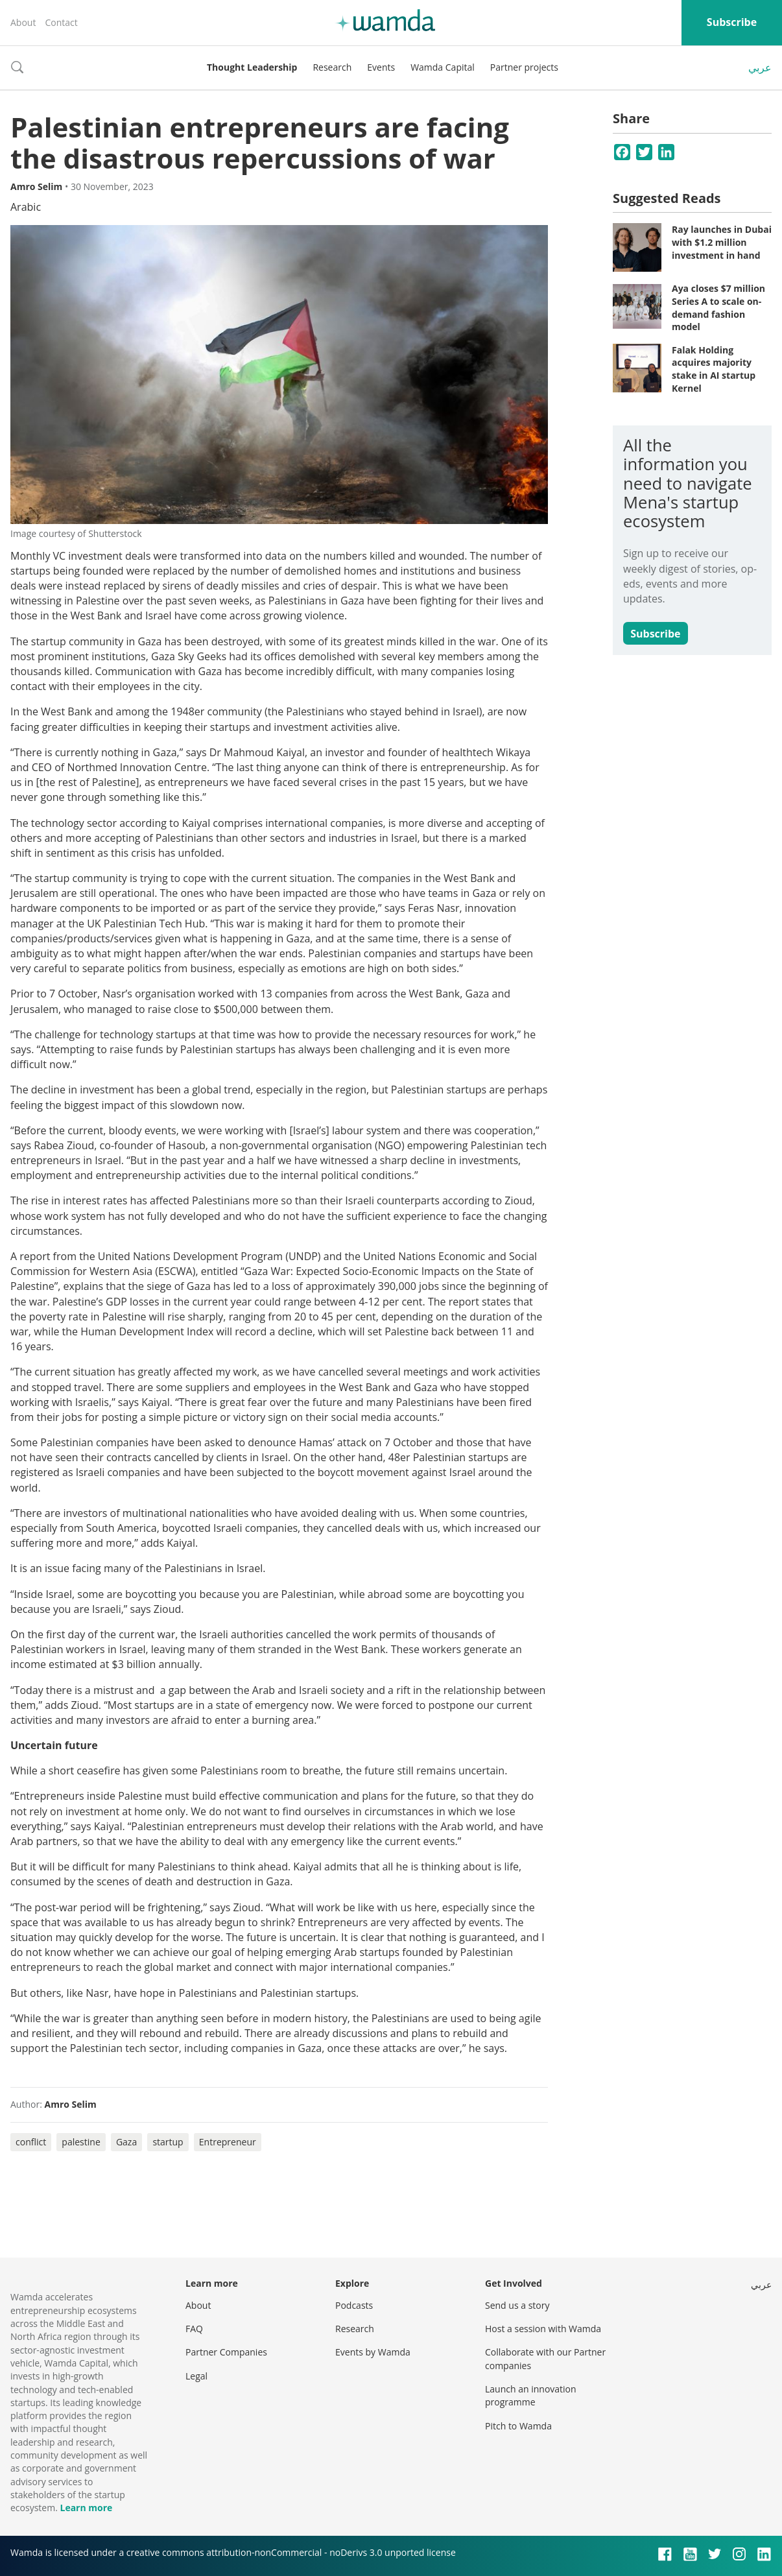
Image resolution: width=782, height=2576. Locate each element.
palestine (81, 2142)
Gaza (126, 2142)
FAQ (194, 2328)
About (23, 22)
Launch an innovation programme (530, 2395)
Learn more (86, 2507)
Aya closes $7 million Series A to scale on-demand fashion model (718, 307)
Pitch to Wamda (518, 2426)
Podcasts (354, 2305)
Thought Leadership (252, 67)
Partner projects (524, 67)
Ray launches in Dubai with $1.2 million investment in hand (722, 242)
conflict (31, 2142)
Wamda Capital (442, 67)
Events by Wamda (372, 2352)
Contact (61, 22)
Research (332, 67)
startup (167, 2142)
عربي (760, 67)
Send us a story (517, 2305)
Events (381, 67)
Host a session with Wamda (543, 2328)
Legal (196, 2376)
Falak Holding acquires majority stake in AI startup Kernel (713, 369)
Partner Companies (226, 2352)
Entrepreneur (227, 2142)
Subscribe (732, 22)
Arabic (25, 207)
